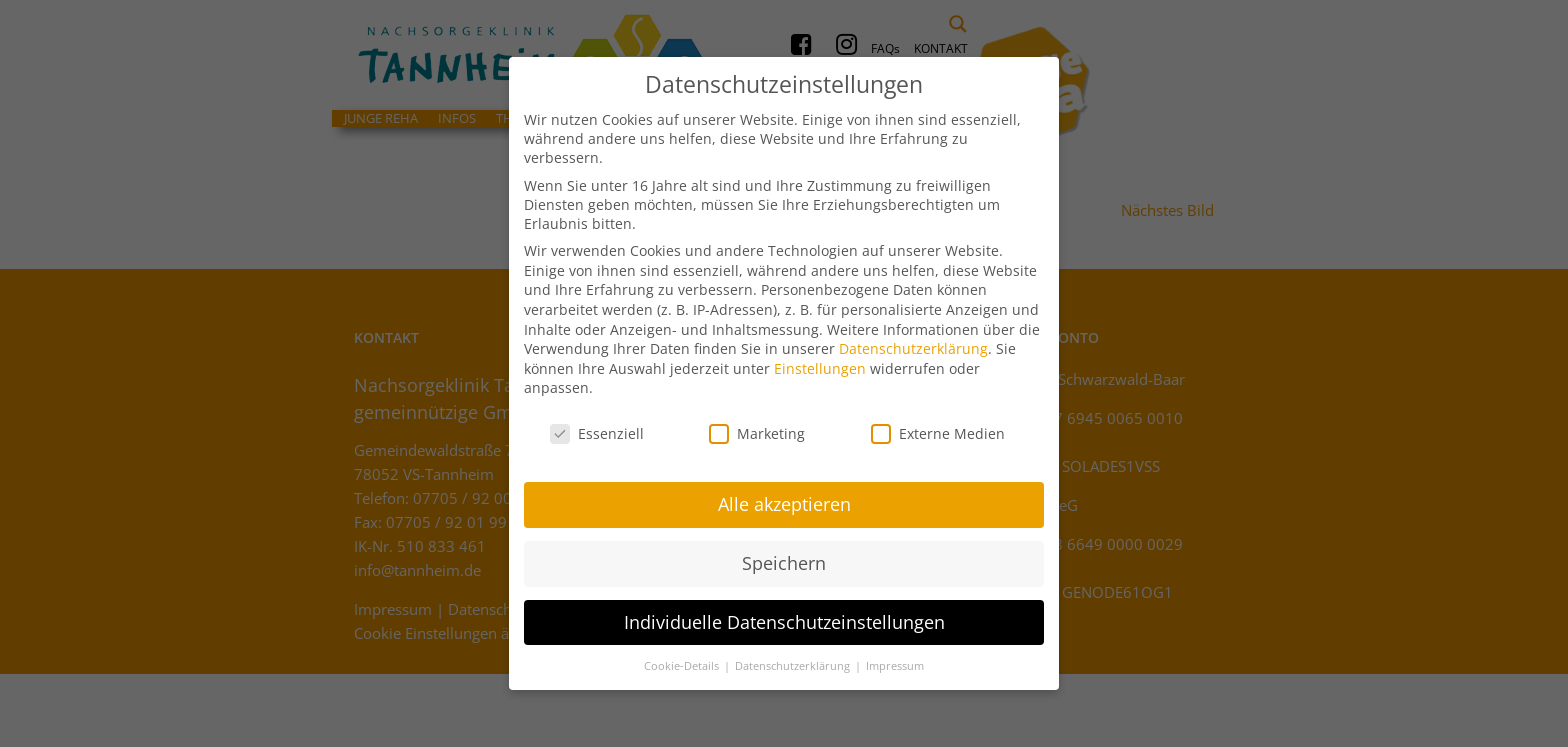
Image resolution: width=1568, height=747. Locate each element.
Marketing (757, 427)
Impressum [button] (895, 659)
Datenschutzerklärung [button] (794, 659)
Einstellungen (820, 361)
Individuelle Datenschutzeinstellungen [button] (784, 615)
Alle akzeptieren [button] (784, 497)
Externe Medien (938, 427)
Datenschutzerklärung (913, 342)
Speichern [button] (784, 556)
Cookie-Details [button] (683, 659)
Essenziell (597, 427)
